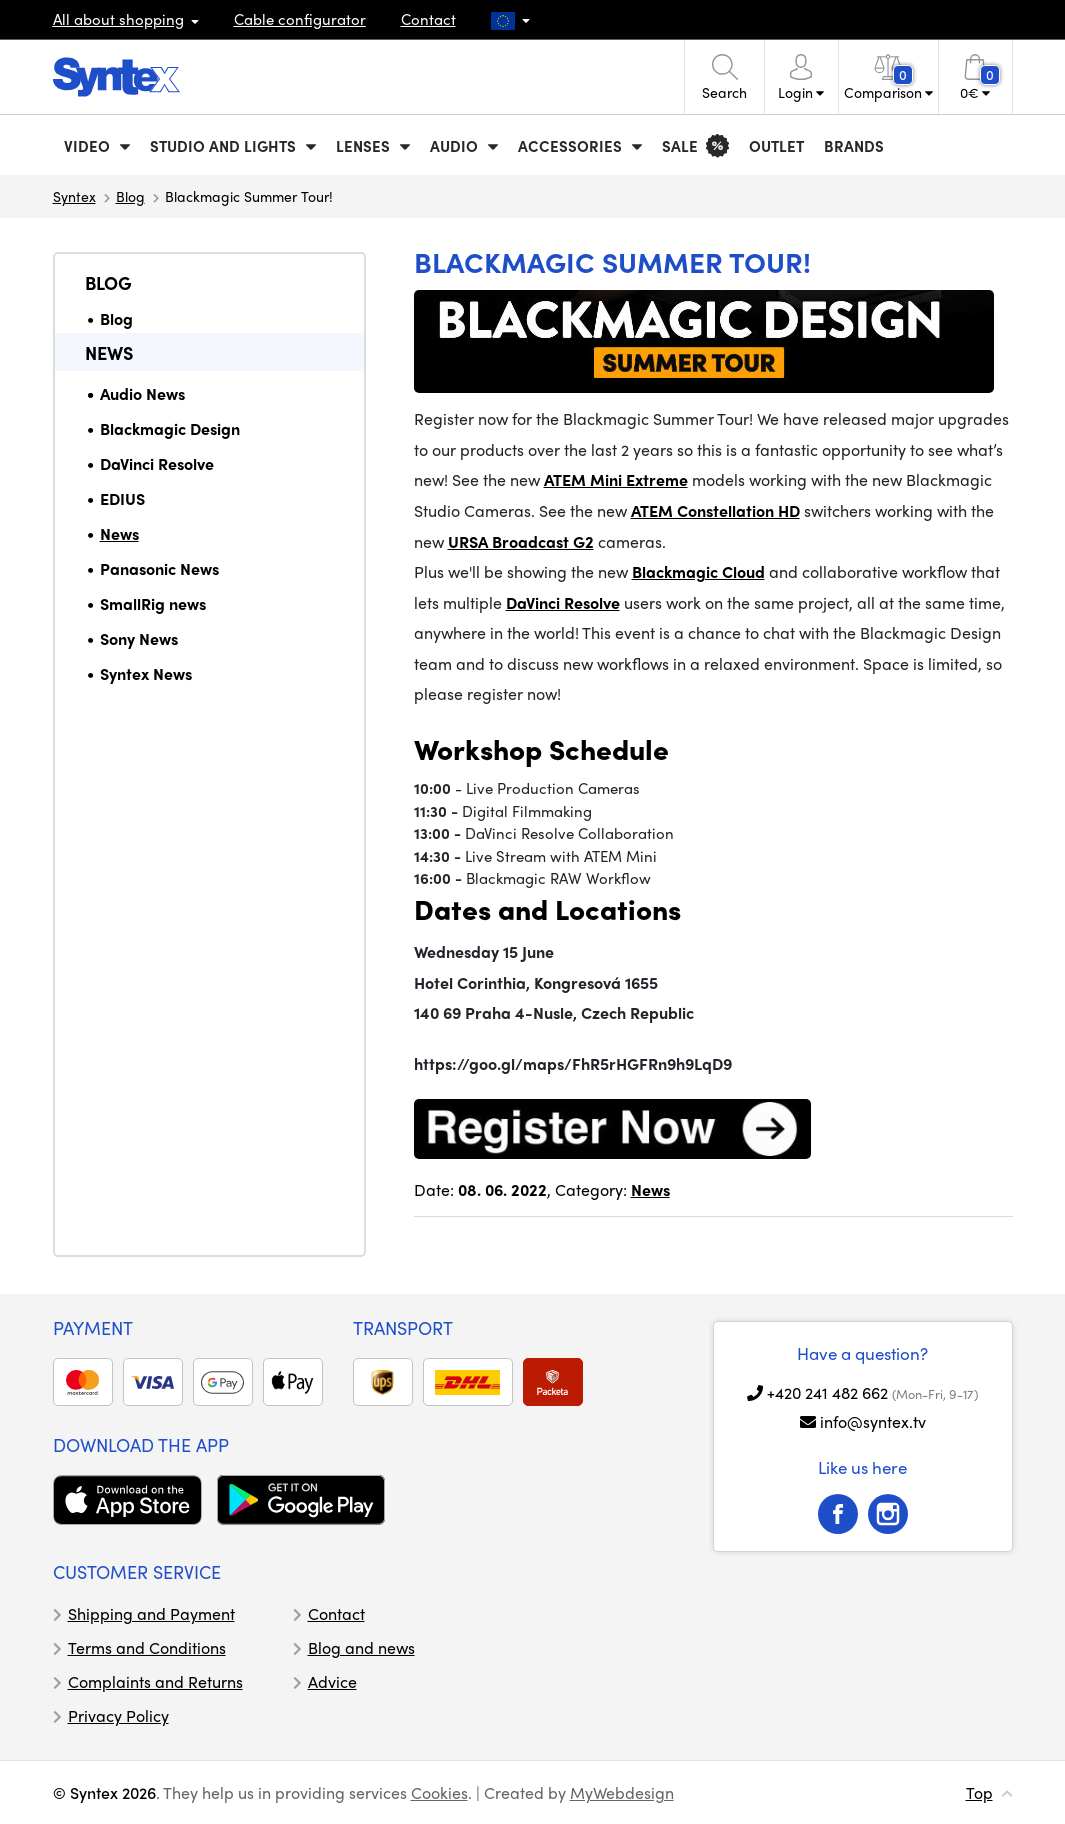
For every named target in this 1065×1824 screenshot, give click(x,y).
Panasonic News (159, 568)
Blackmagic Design (170, 428)
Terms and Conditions (147, 1647)
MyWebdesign (622, 1792)
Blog (130, 196)
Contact (428, 19)
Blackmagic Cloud (698, 571)
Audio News (142, 393)
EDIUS (122, 498)
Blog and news (361, 1647)
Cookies (439, 1792)
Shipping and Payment (151, 1613)
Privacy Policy (118, 1715)
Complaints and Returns (155, 1681)
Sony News (139, 638)
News (109, 352)
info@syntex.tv (873, 1421)
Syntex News (146, 673)
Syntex (74, 196)
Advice (332, 1681)
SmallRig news (153, 603)
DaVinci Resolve (157, 463)
